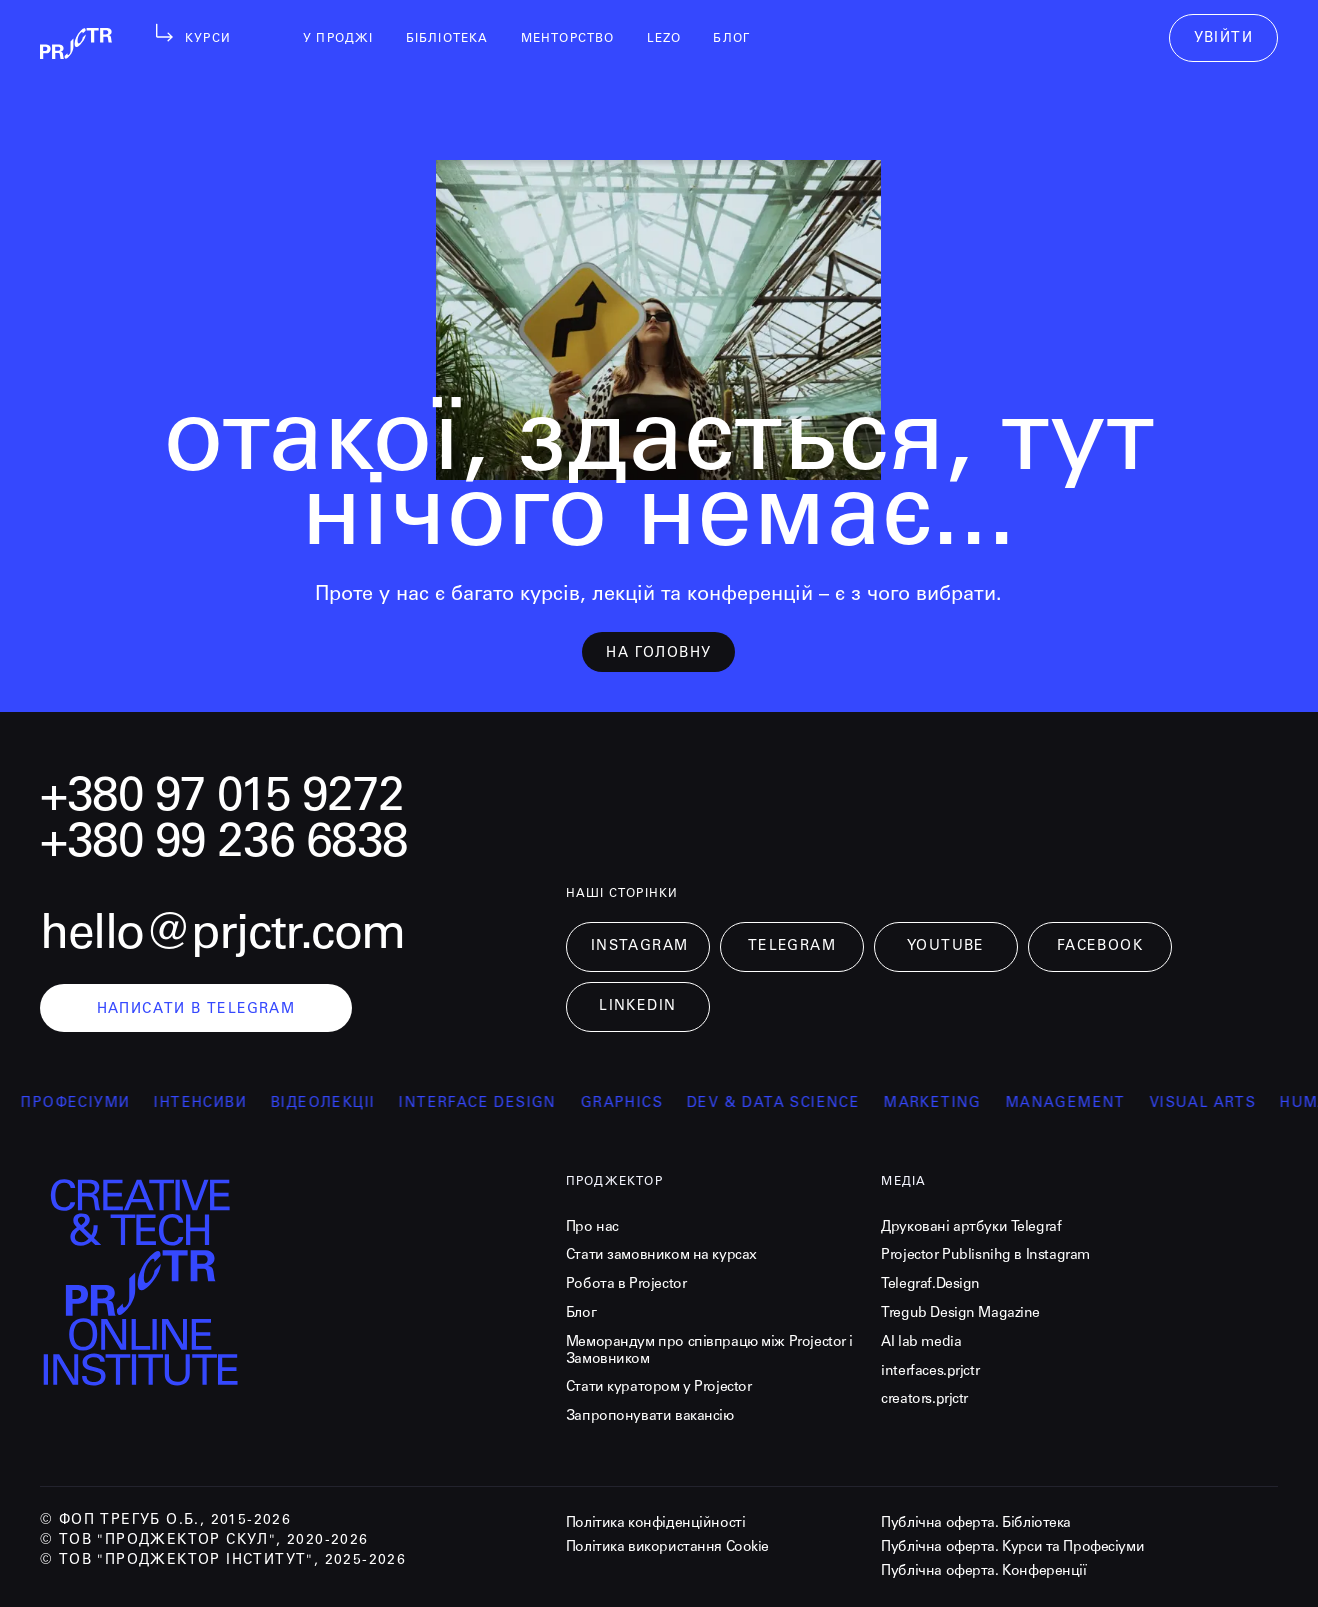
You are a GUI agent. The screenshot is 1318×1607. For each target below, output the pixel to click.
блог (731, 39)
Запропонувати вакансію (650, 1417)
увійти (1223, 39)
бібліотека (447, 39)
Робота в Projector (626, 1285)
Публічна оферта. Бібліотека (976, 1524)
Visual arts (1220, 1104)
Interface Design (494, 1104)
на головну (658, 654)
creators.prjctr (924, 1400)
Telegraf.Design (930, 1285)
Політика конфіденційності (656, 1524)
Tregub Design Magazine (960, 1314)
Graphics (639, 1104)
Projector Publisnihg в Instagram (985, 1256)
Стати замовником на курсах (661, 1256)
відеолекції (340, 1104)
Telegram (792, 947)
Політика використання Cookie (667, 1548)
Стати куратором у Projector (659, 1388)
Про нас (592, 1228)
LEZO (664, 39)
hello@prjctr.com (222, 937)
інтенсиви (217, 1104)
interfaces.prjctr (930, 1372)
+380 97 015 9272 (222, 799)
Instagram (640, 947)
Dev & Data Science (790, 1104)
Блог (581, 1314)
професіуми (92, 1104)
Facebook (1100, 947)
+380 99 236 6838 (224, 845)
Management (1083, 1104)
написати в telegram (196, 1010)
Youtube (946, 947)
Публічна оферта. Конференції (983, 1572)
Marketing (950, 1104)
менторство (568, 39)
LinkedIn (637, 1007)
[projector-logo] (291, 1288)
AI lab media (921, 1343)
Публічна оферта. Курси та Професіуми (1012, 1548)
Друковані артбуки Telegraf (971, 1228)
